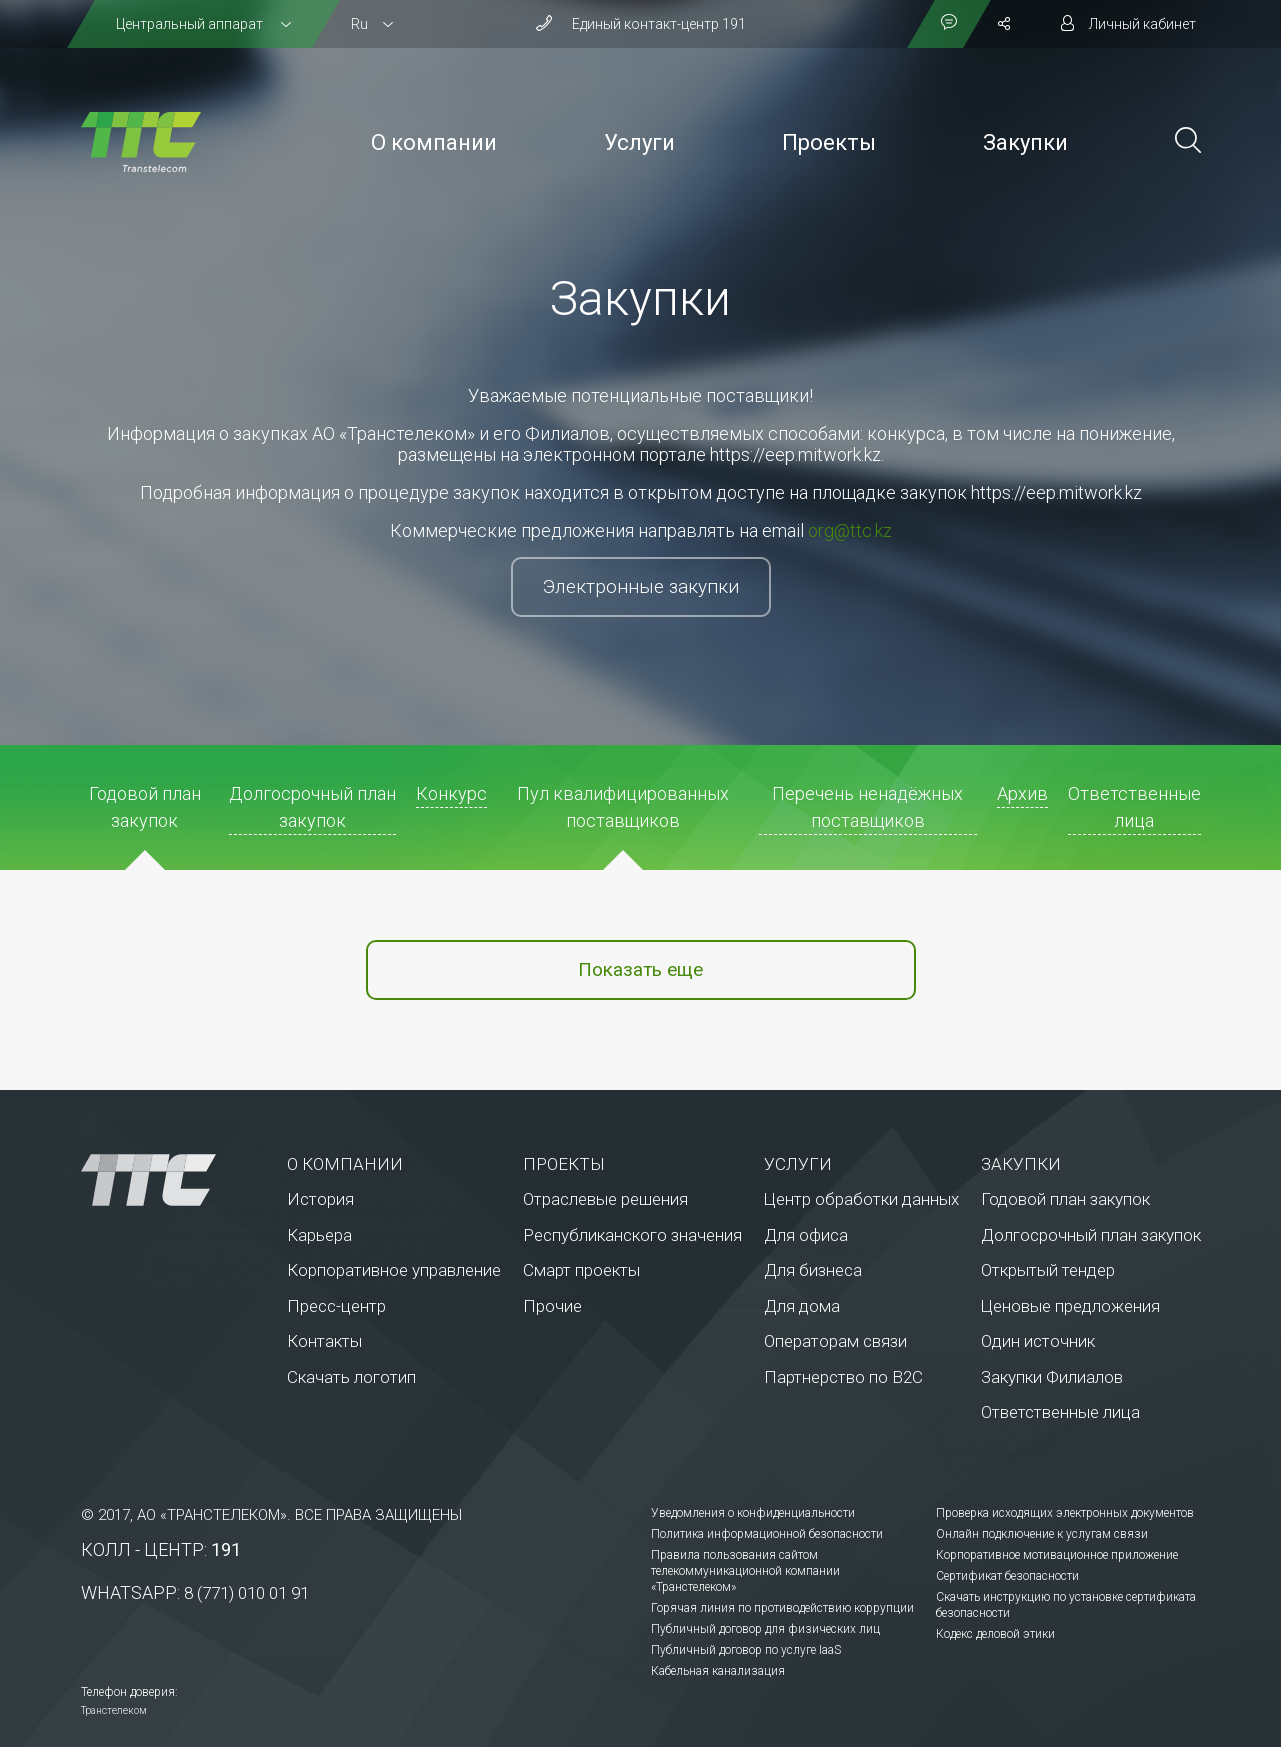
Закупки (1025, 142)
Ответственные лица (1060, 1412)
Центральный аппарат (191, 24)
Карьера (319, 1235)
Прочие (552, 1306)
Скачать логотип (351, 1377)
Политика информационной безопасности (767, 1534)
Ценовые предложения (1070, 1306)
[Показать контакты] (949, 24)
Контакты (324, 1341)
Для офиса (806, 1235)
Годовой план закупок (1065, 1199)
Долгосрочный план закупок (1091, 1235)
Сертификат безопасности (1007, 1576)
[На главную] (141, 142)
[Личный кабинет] (1128, 24)
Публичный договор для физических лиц (765, 1629)
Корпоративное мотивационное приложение (1057, 1555)
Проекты (829, 142)
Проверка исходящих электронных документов (1065, 1513)
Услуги (639, 142)
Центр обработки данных (861, 1199)
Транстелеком (114, 1710)
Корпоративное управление (394, 1270)
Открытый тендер (1048, 1270)
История (320, 1199)
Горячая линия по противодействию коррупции (782, 1608)
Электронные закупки (641, 587)
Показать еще (640, 970)
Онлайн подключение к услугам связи (1042, 1534)
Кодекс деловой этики (995, 1634)
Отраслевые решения (605, 1199)
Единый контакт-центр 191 (659, 24)
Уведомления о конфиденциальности (753, 1513)
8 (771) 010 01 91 (246, 1593)
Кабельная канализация (718, 1671)
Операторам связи (835, 1341)
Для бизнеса (813, 1270)
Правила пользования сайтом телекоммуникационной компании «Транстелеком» (745, 1571)
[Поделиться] (1004, 24)
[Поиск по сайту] (1188, 142)
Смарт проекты (581, 1270)
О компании (434, 142)
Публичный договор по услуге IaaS (746, 1650)
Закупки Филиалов (1052, 1377)
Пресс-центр (336, 1306)
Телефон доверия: (129, 1692)
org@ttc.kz (850, 530)
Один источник (1038, 1341)
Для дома (802, 1306)
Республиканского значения (632, 1235)
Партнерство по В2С (843, 1377)
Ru (359, 24)
